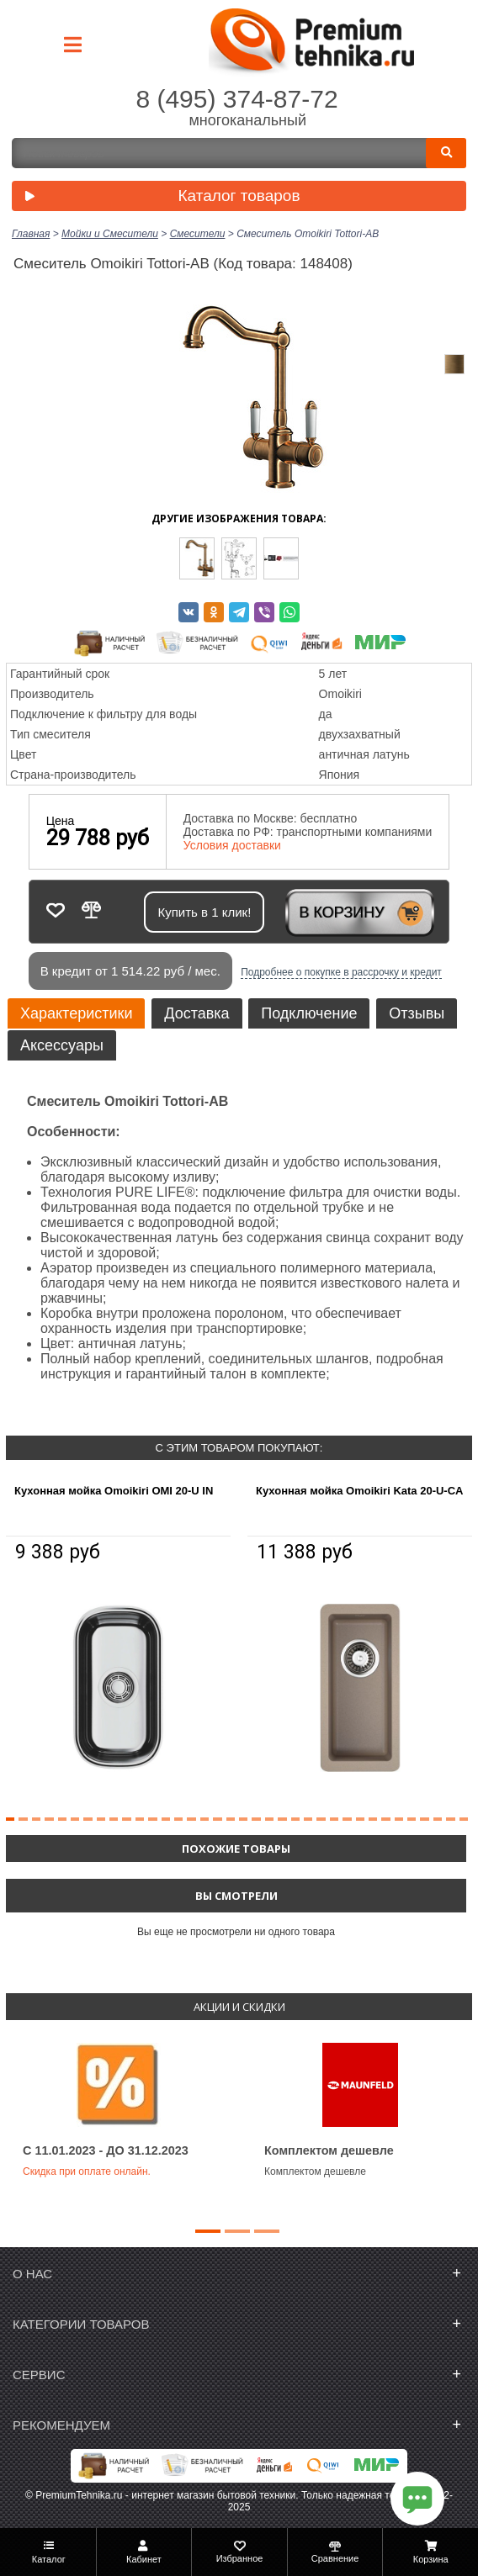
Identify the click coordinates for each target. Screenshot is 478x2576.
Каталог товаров (158, 197)
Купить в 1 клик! (204, 912)
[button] (10, 1819)
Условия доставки (232, 845)
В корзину (341, 912)
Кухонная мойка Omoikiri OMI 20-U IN (113, 1490)
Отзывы (416, 1013)
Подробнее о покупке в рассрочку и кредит (341, 972)
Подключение (309, 1013)
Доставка (196, 1013)
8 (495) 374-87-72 (236, 99)
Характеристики (76, 1013)
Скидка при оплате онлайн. (87, 2171)
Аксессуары (62, 1045)
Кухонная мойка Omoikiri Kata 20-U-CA (359, 1490)
